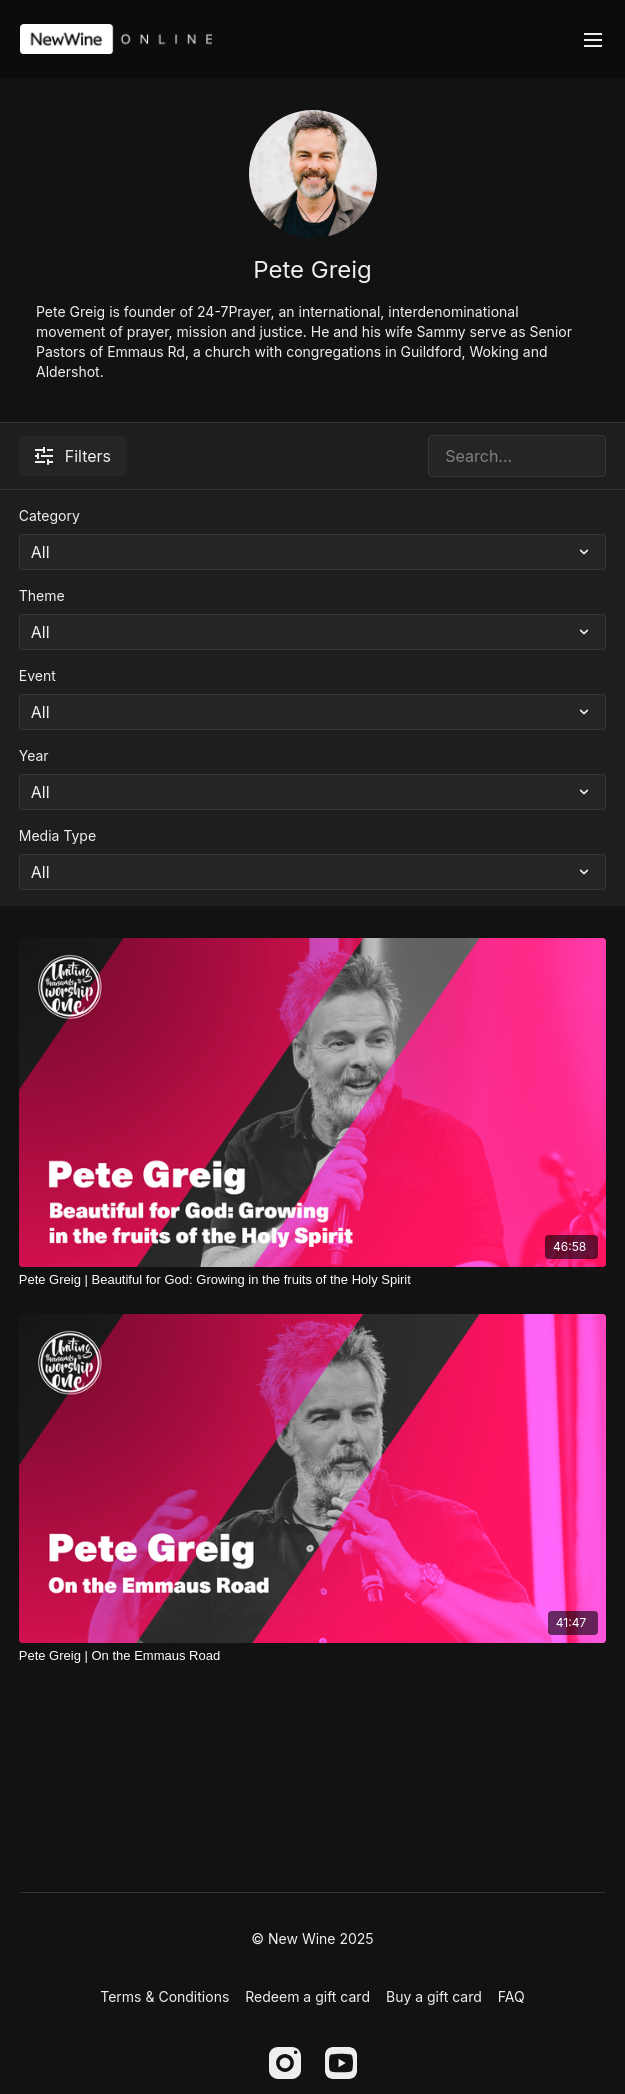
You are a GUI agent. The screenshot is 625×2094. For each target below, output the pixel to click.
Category (49, 515)
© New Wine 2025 (312, 1939)
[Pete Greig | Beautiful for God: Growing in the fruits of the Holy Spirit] (313, 1280)
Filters (73, 456)
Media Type (57, 835)
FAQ (511, 1996)
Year (34, 755)
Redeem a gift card (307, 1996)
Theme (42, 595)
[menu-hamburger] (593, 39)
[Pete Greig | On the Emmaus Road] (313, 1656)
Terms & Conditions (164, 1996)
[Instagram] (285, 2063)
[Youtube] (341, 2063)
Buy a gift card (434, 1996)
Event (37, 675)
